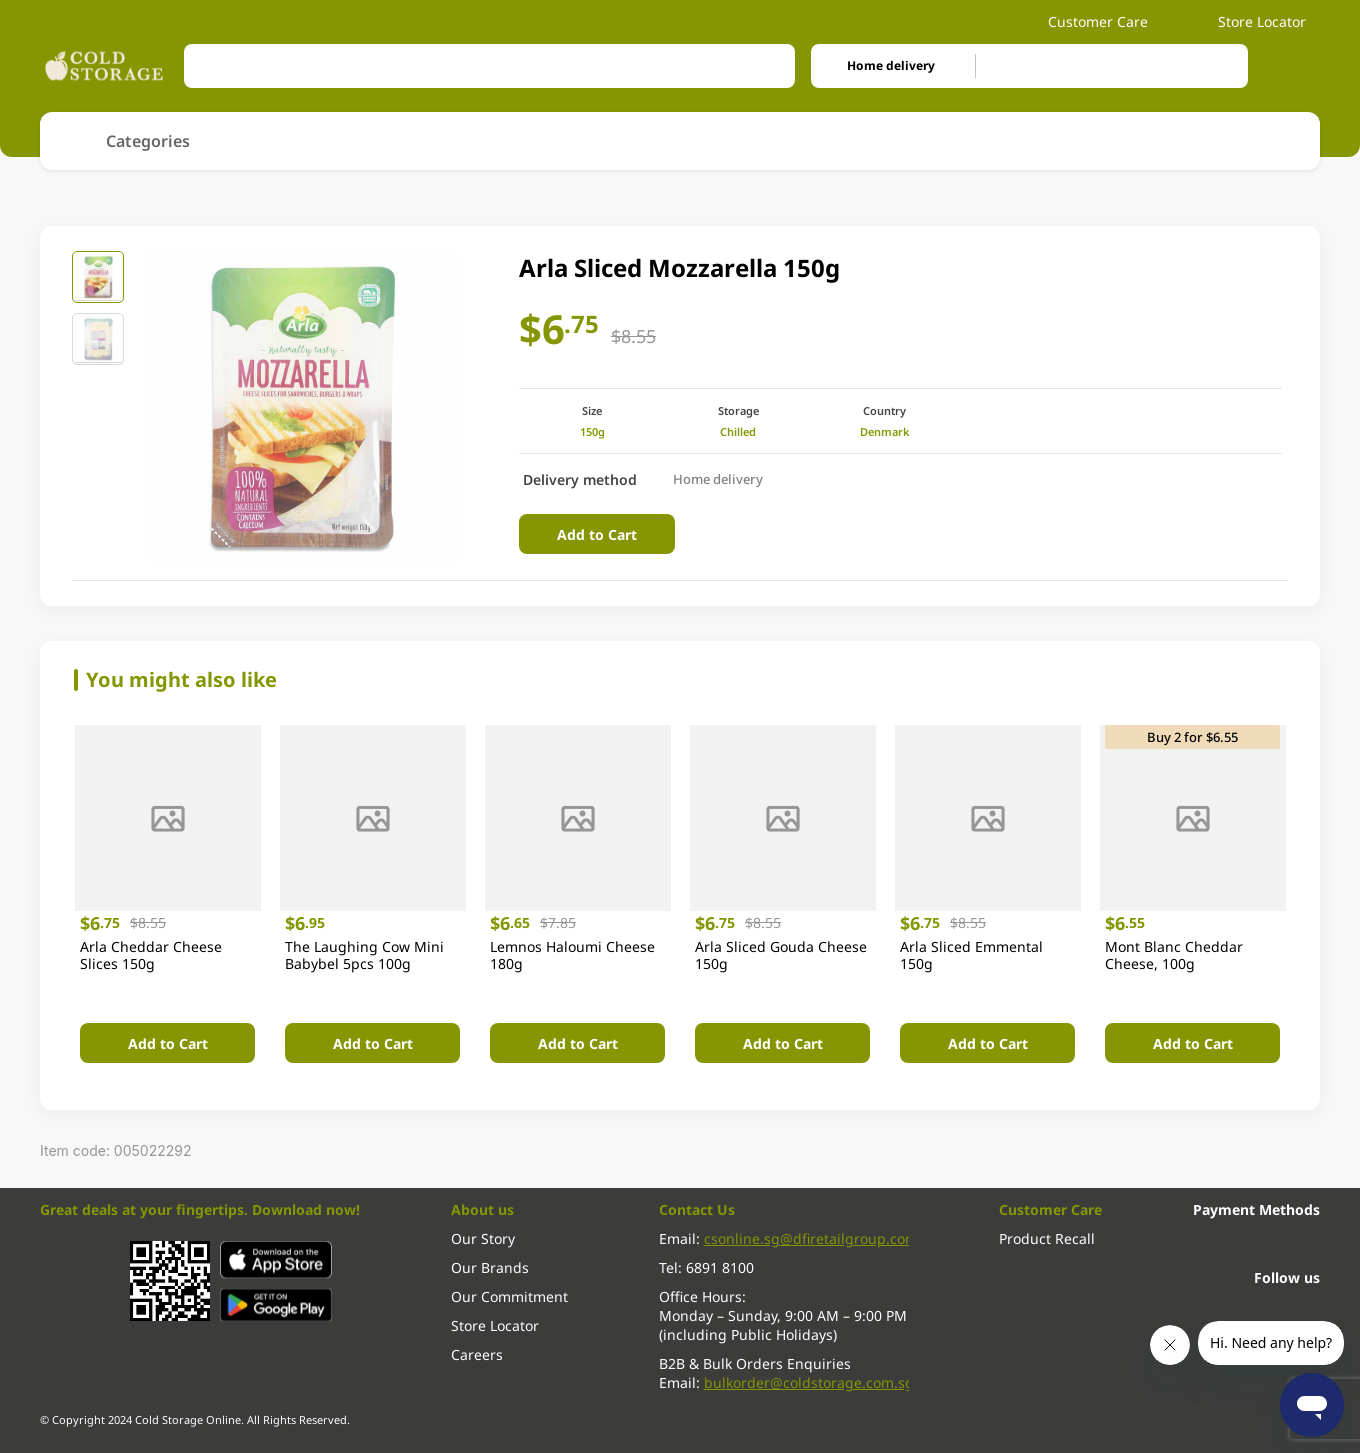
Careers (477, 1354)
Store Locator (1252, 21)
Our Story (483, 1238)
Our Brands (490, 1267)
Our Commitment (509, 1296)
